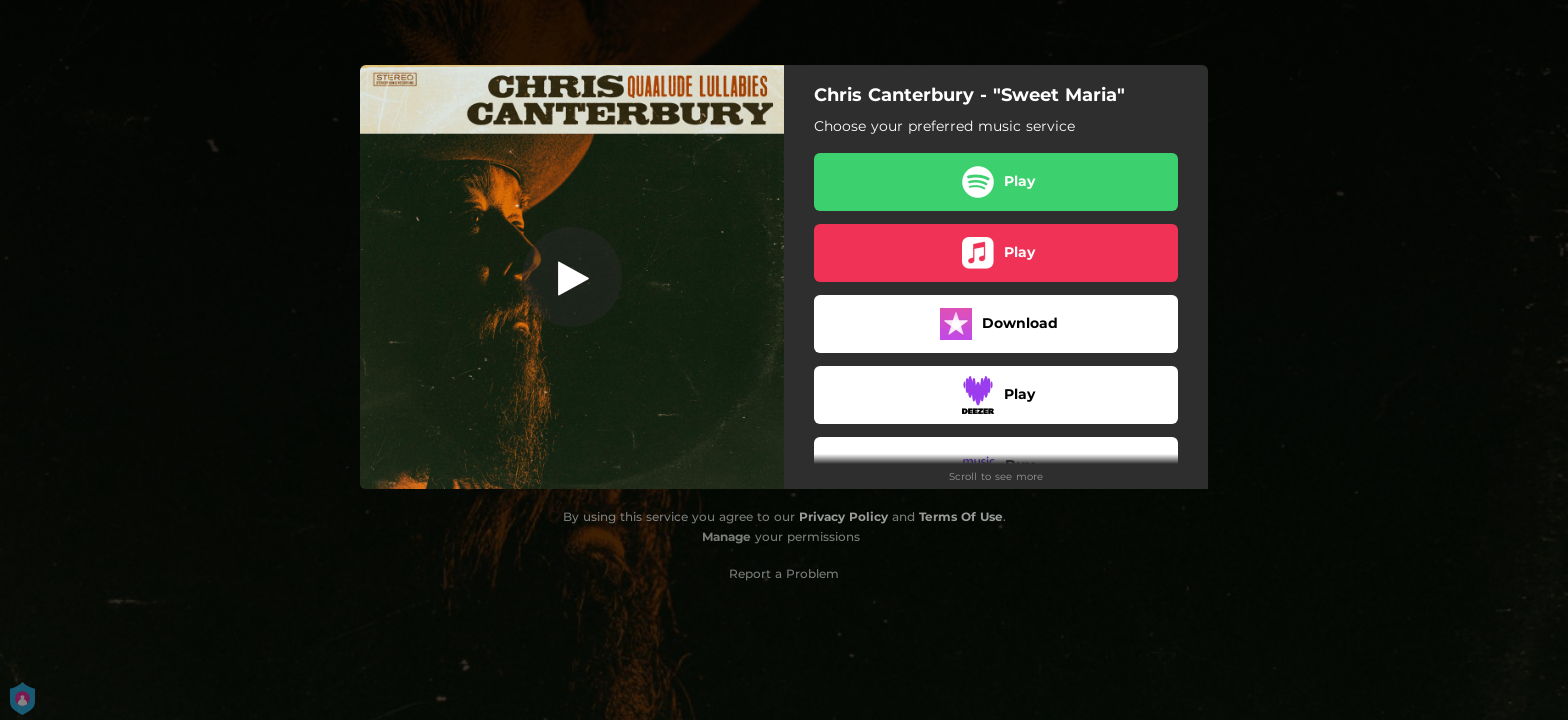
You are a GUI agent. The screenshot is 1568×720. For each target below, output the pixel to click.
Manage (726, 536)
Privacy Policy (843, 516)
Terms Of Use (961, 516)
